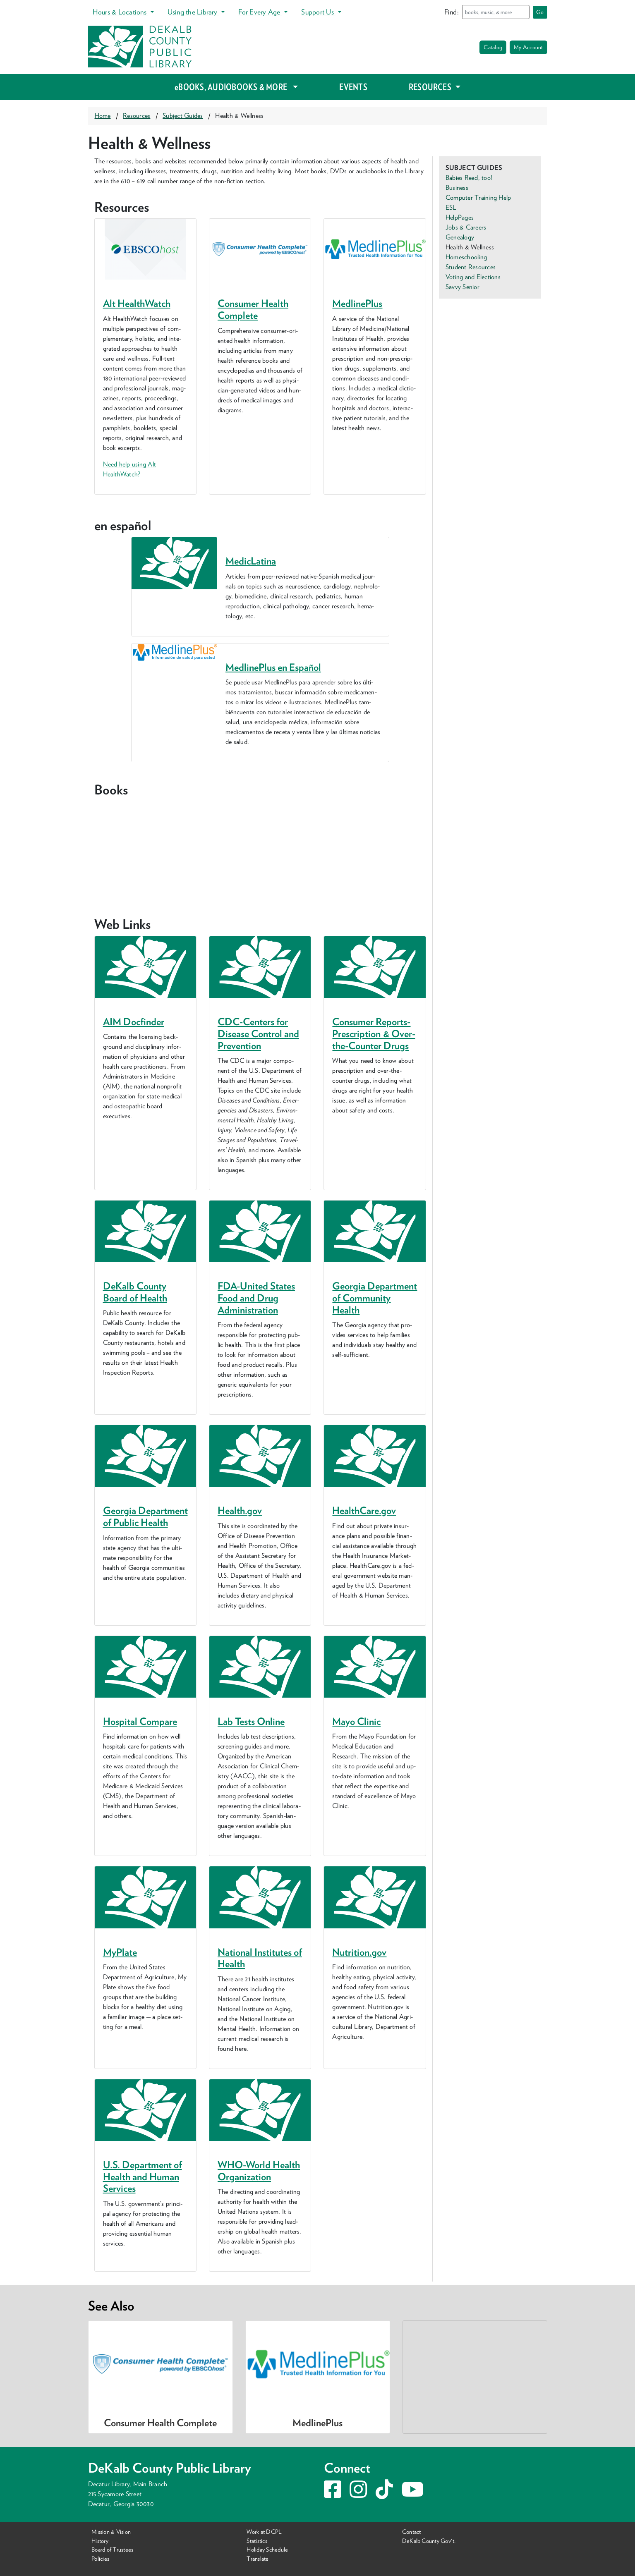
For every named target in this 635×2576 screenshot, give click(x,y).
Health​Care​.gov (364, 1510)
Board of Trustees (112, 2549)
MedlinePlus (357, 303)
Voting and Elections (473, 277)
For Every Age (260, 11)
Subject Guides (183, 116)
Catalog (493, 47)
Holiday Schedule (267, 2549)
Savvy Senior (462, 287)
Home (103, 116)
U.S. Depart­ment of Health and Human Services (142, 2177)
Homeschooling (466, 257)
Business (457, 187)
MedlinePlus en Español (273, 667)
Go (540, 12)
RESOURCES (431, 86)
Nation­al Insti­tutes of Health (260, 1958)
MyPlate (120, 1952)
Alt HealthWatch (136, 303)
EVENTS (353, 86)
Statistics (257, 2540)
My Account (528, 47)
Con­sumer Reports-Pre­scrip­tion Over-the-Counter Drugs (373, 1034)
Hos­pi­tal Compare (140, 1721)
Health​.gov (240, 1510)
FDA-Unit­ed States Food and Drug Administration (256, 1298)
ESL (451, 207)
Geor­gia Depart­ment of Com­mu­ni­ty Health (374, 1298)
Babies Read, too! (469, 178)
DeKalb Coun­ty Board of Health (135, 1292)
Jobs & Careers (466, 227)
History (99, 2540)
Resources (136, 116)
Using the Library (193, 11)
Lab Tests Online (251, 1721)
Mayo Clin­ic (356, 1721)
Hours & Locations (120, 11)
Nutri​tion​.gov (359, 1952)
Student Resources (471, 267)
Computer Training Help (478, 197)
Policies (100, 2558)
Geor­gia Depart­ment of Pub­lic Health (145, 1516)
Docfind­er (133, 1022)
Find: (451, 11)
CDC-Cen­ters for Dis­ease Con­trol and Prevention (258, 1034)
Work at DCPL (264, 2531)
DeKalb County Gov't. (429, 2540)
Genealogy (460, 237)
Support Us (318, 11)
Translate (257, 2558)
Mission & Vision (111, 2531)
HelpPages (460, 217)
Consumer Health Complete (253, 309)
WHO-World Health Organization (259, 2171)
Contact (411, 2531)
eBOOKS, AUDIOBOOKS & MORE (233, 86)
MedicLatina (250, 561)
